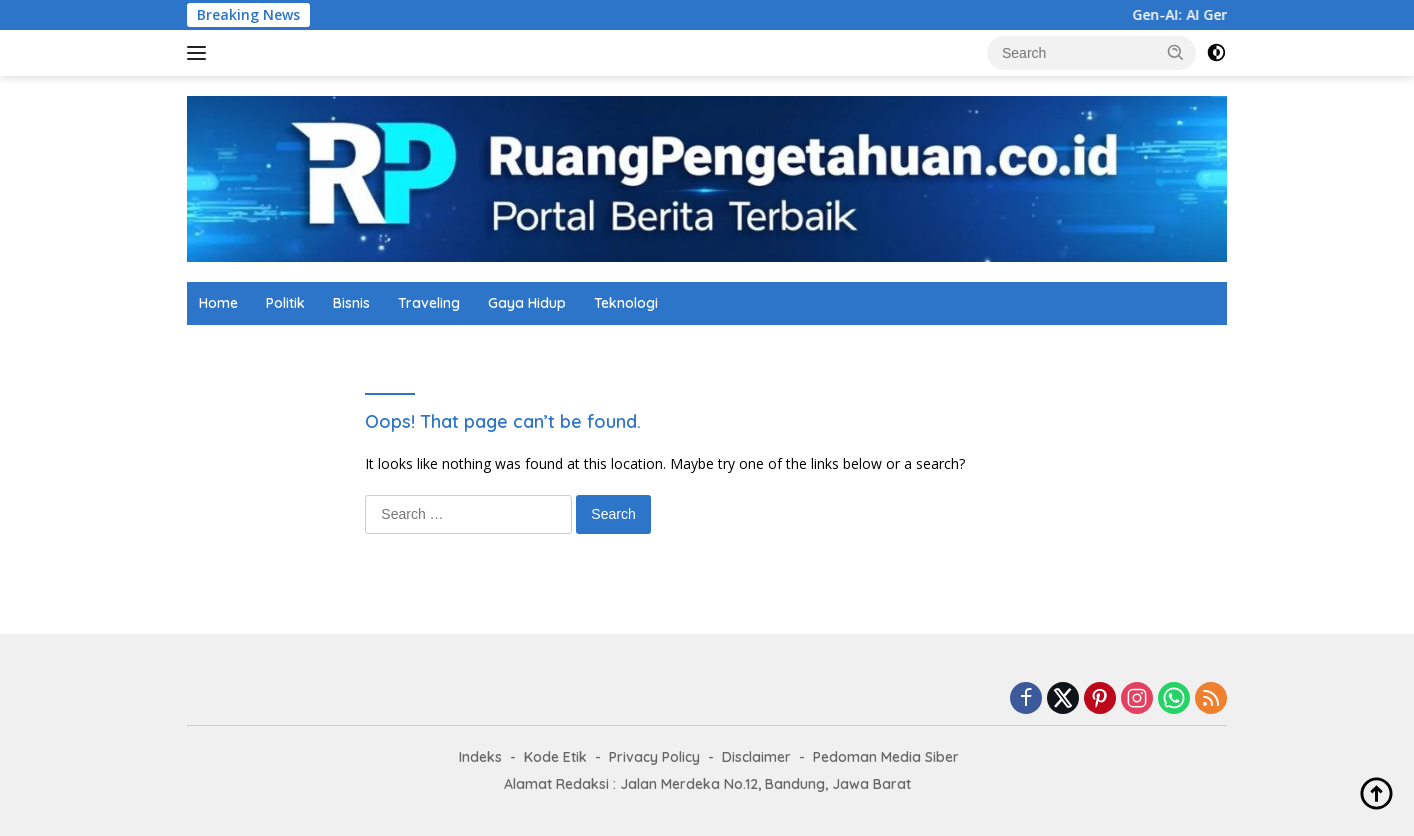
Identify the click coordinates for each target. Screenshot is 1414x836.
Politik (285, 303)
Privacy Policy (654, 757)
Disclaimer (756, 757)
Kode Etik (555, 757)
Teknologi (626, 303)
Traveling (429, 303)
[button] (1176, 52)
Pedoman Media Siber (886, 757)
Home (218, 303)
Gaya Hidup (527, 303)
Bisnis (351, 303)
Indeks (480, 757)
